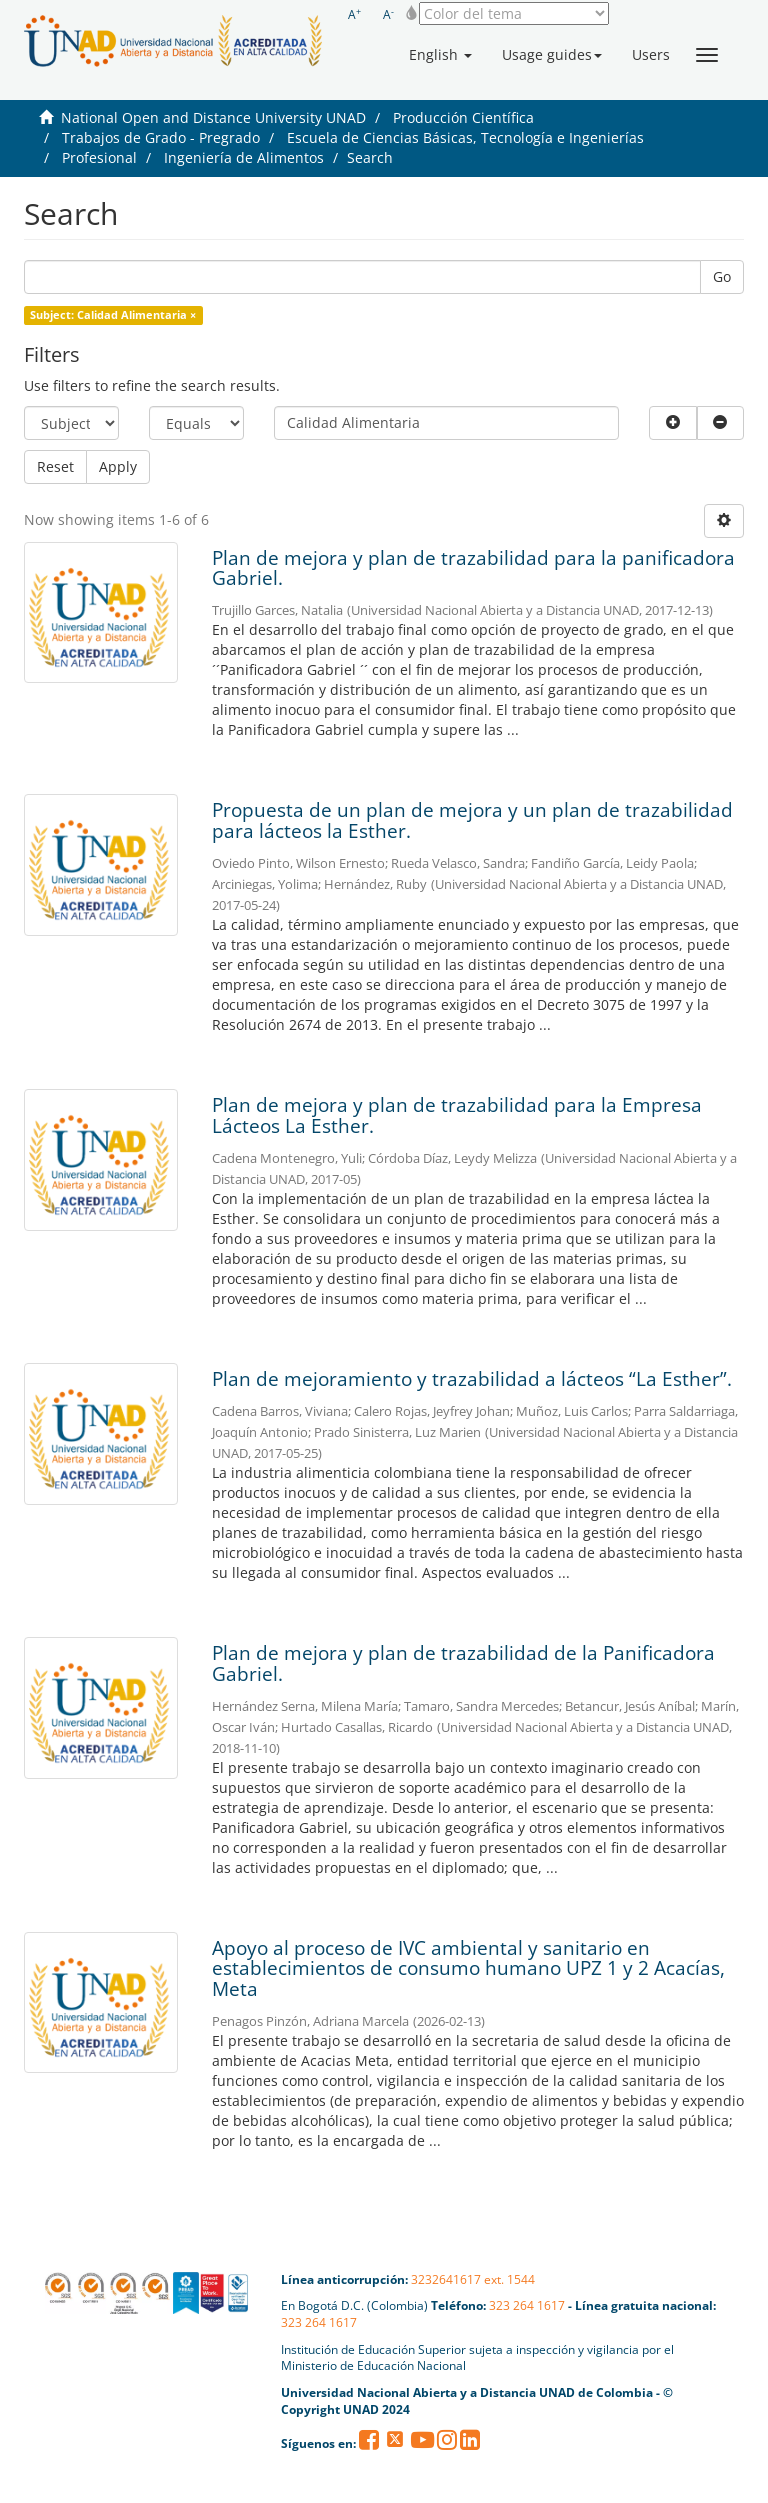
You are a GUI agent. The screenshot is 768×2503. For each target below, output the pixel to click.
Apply (118, 466)
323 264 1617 (527, 2305)
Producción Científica (463, 117)
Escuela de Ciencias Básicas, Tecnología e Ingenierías (465, 137)
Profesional (99, 157)
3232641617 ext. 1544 (473, 2279)
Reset (55, 466)
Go (722, 276)
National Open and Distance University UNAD (213, 117)
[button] (440, 55)
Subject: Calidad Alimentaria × (113, 315)
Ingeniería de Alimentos (244, 157)
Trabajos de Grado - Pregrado (161, 137)
